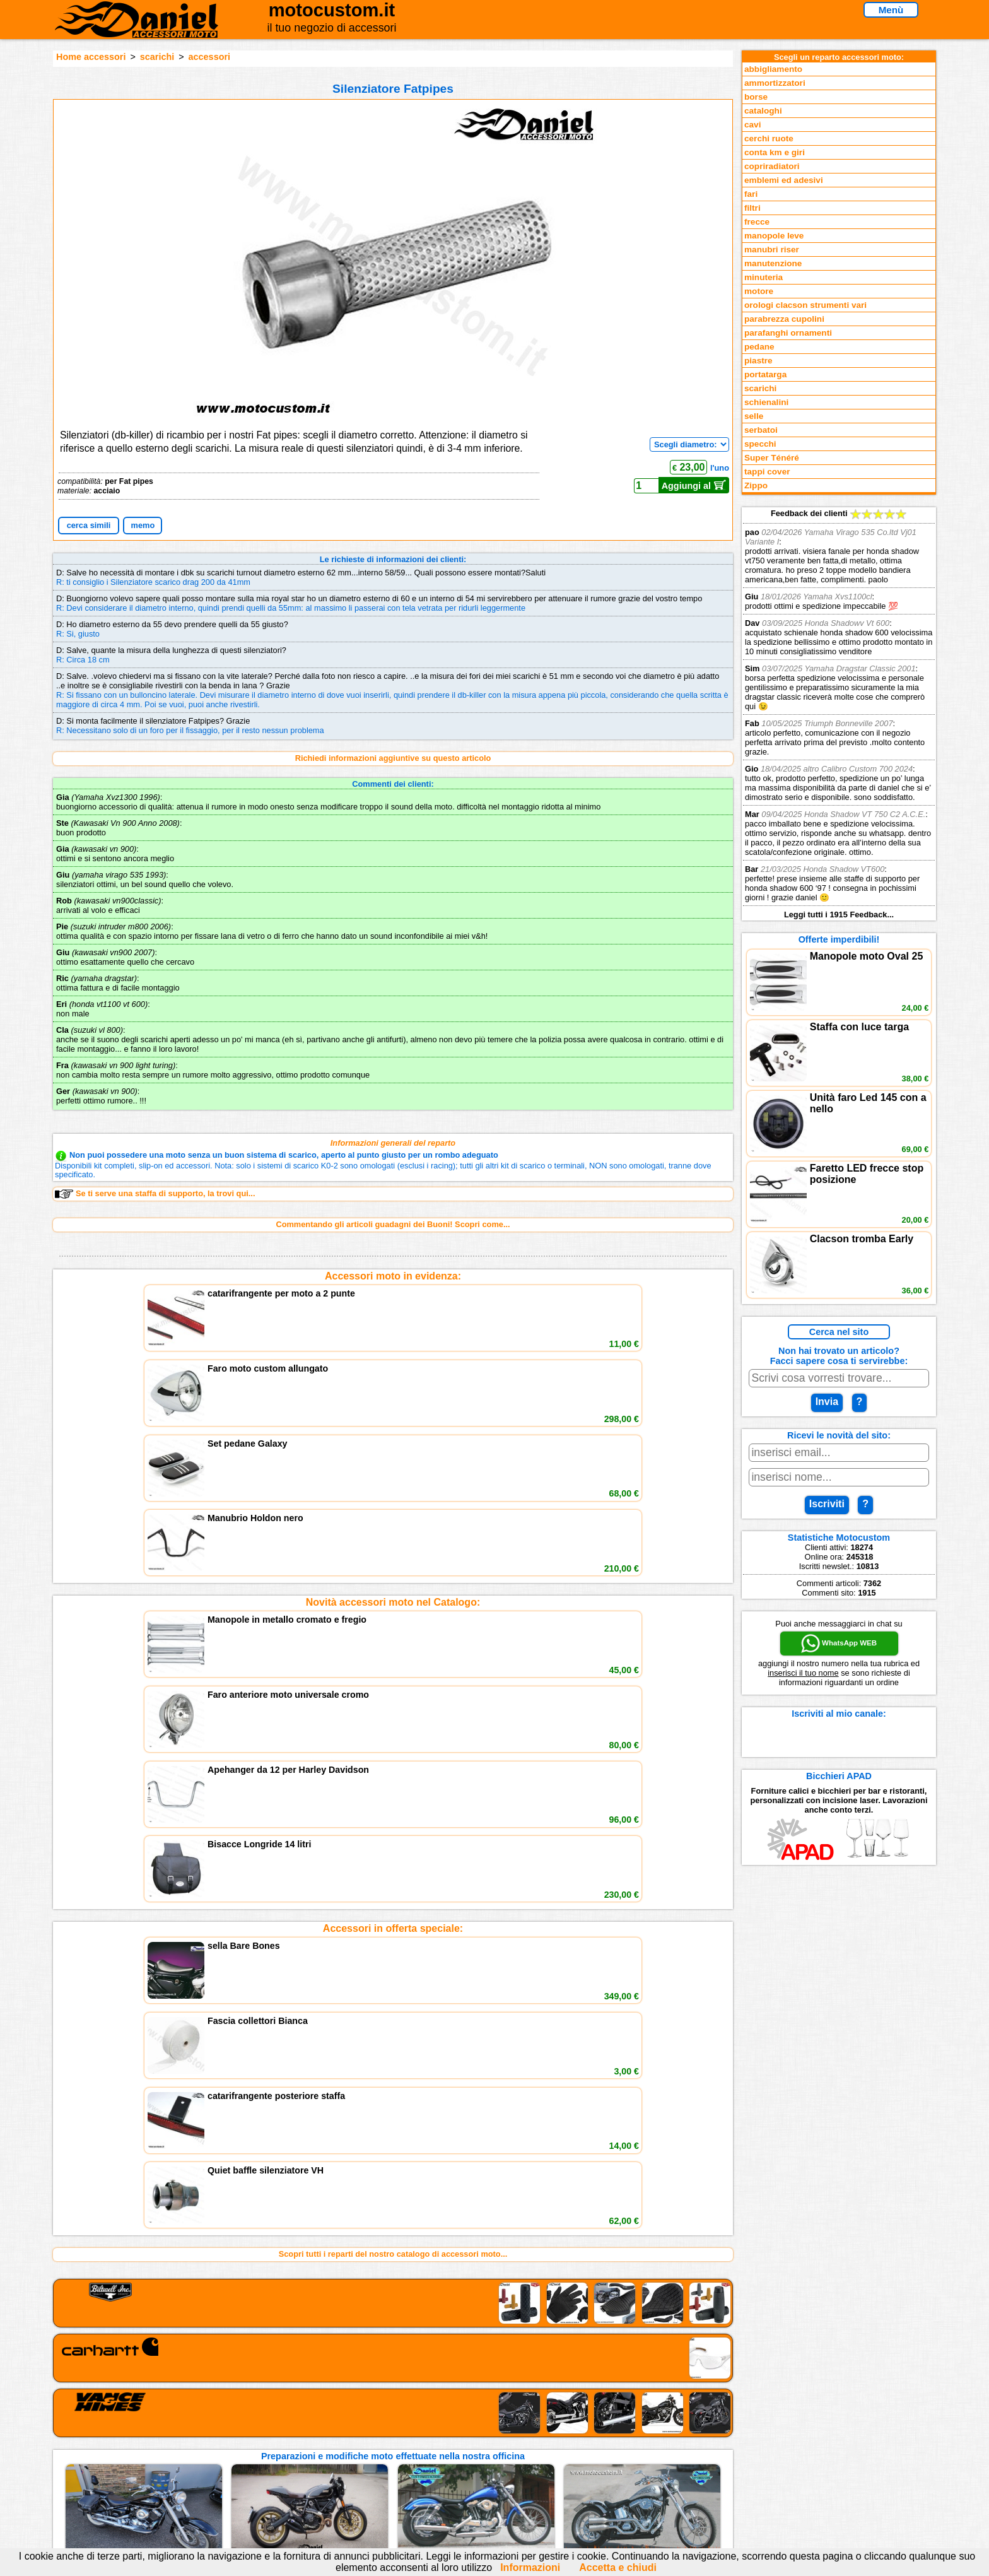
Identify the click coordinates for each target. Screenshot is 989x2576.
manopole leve (774, 235)
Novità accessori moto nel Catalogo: (393, 1375)
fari (751, 194)
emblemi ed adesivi (783, 180)
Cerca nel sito (839, 1332)
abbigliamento (773, 69)
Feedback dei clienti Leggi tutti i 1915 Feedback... (839, 714)
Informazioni (530, 2567)
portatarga (765, 374)
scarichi (157, 57)
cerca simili (89, 525)
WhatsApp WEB (839, 1643)
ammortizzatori (774, 83)
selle (753, 416)
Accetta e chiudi (618, 2567)
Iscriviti (827, 1503)
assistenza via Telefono (393, 2442)
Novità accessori (225, 2442)
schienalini (766, 402)
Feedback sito (220, 2455)
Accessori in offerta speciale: (393, 1474)
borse (756, 97)
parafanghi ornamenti (788, 333)
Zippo (756, 485)
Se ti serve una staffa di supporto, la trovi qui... (155, 1194)
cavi (752, 124)
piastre (758, 360)
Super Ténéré (771, 457)
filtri (752, 208)
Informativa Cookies (387, 2468)
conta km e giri (774, 152)
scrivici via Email (381, 2429)
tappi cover (767, 471)
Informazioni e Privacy (392, 2455)
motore (758, 291)
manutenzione (773, 263)
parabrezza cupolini (784, 319)
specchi (760, 444)
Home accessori (91, 57)
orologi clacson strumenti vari (805, 305)
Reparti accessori (226, 2429)
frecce (757, 221)
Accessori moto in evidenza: (393, 1276)
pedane (759, 346)
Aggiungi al (694, 485)
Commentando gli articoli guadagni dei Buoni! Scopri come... (393, 1224)
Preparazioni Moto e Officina (247, 2468)
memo (143, 525)
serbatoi (761, 430)
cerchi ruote (768, 138)
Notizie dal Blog (223, 2481)
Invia (827, 1401)
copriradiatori (772, 166)
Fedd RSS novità (381, 2481)
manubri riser (771, 249)
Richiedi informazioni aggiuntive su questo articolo (393, 758)
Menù (891, 9)
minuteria (763, 277)
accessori (209, 57)
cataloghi (763, 110)
